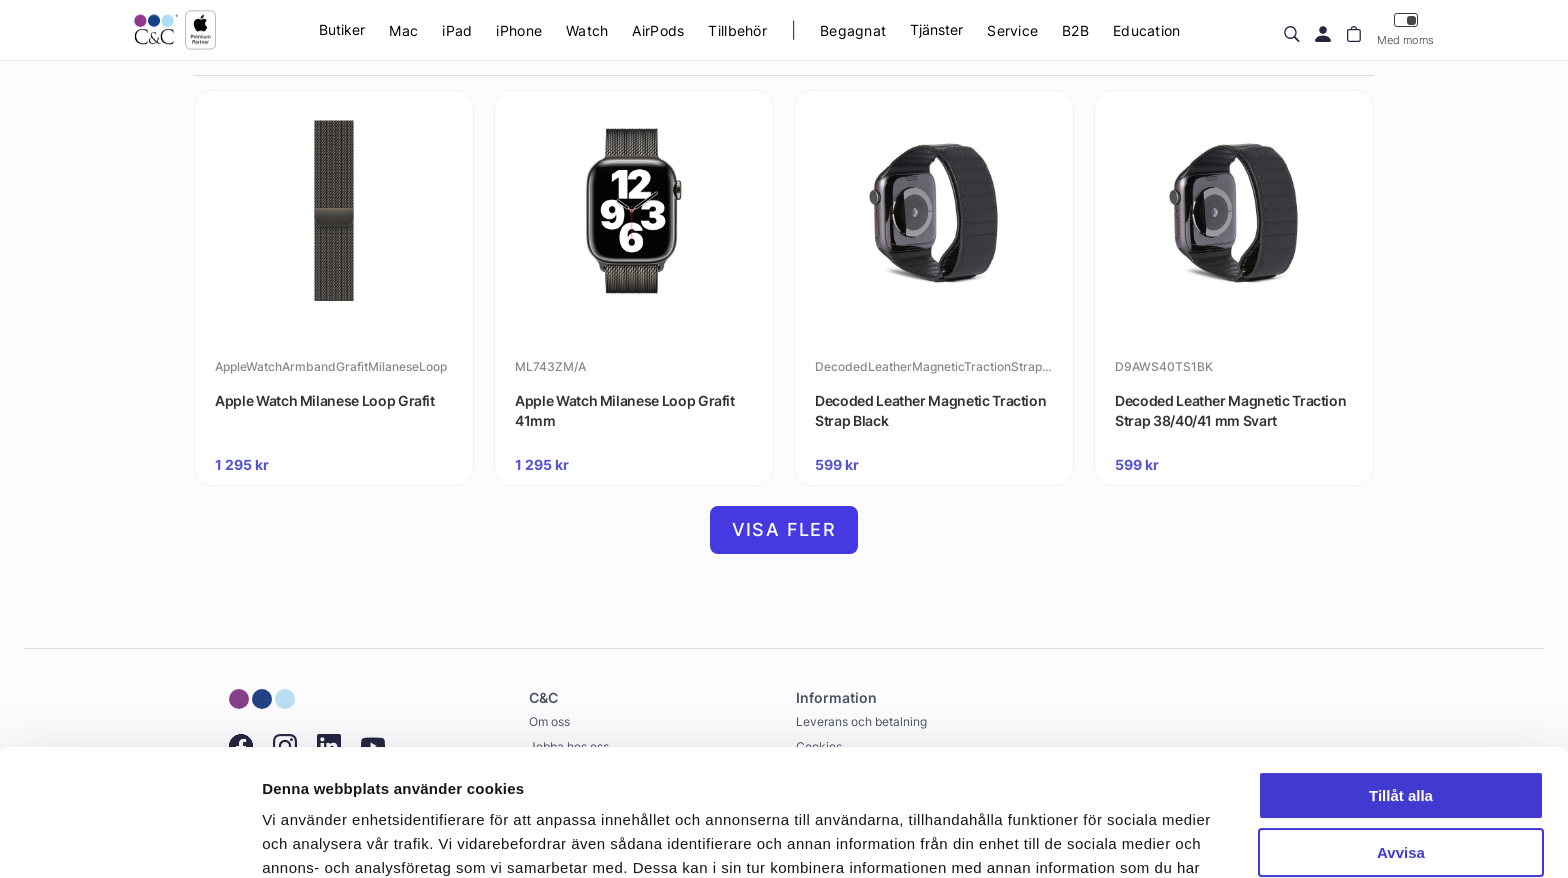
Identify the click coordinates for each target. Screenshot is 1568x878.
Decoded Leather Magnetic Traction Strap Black (930, 410)
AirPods (658, 30)
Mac (403, 30)
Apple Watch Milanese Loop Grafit (325, 400)
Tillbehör (737, 30)
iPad (457, 30)
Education (1147, 30)
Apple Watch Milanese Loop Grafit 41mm (625, 410)
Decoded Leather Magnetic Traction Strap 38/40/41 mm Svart (1230, 410)
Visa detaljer (306, 838)
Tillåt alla (1401, 687)
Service (1012, 30)
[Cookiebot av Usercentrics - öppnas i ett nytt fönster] (129, 839)
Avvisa (1401, 743)
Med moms (1405, 29)
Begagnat (853, 30)
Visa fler (784, 529)
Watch (587, 30)
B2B (1075, 30)
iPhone (519, 30)
